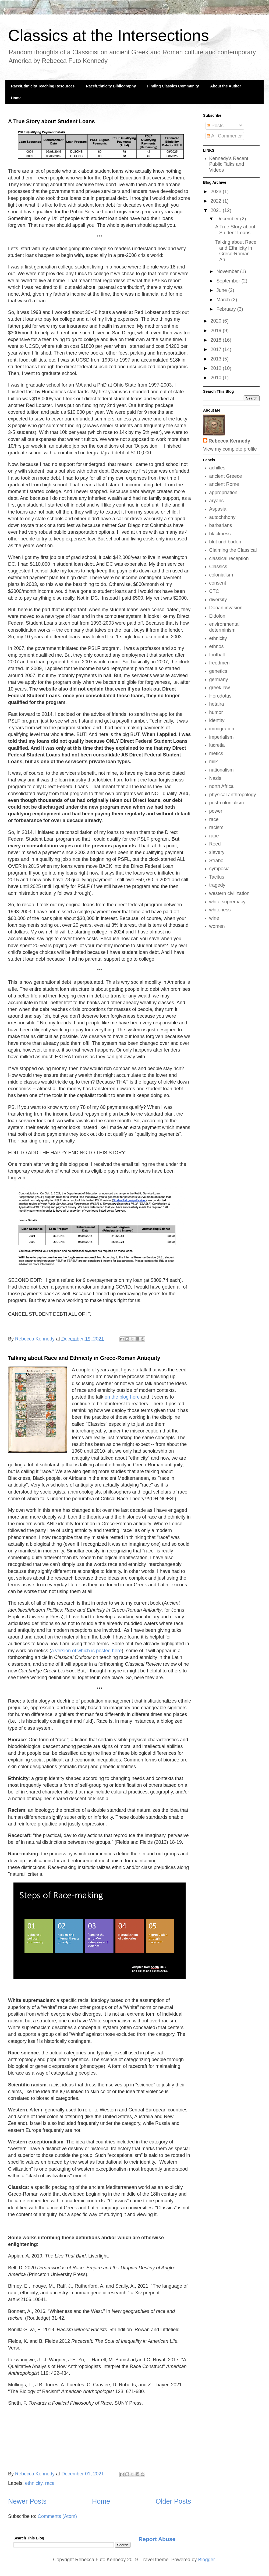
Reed (215, 844)
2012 (217, 368)
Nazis (215, 778)
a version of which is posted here (86, 1650)
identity (217, 720)
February (226, 309)
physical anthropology (232, 794)
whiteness (220, 909)
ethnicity (34, 2483)
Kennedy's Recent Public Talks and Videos (229, 164)
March (223, 299)
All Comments (224, 136)
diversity (218, 599)
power (215, 811)
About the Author (225, 86)
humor (216, 712)
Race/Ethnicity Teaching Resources (43, 86)
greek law (219, 687)
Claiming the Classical (233, 550)
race (50, 2483)
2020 (217, 321)
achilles (217, 467)
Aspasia (217, 509)
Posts (215, 125)
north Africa (221, 786)
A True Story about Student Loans (51, 121)
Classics (218, 566)
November (228, 271)
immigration (221, 728)
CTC (214, 591)
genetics (218, 671)
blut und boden (225, 541)
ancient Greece (225, 476)
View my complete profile (230, 449)
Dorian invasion (226, 607)
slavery (217, 852)
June (222, 290)
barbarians (220, 525)
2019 (217, 330)
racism (216, 827)
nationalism (221, 770)
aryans (216, 500)
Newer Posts (27, 2501)
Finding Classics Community (173, 86)
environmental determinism (224, 627)
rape (214, 835)
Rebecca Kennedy (229, 441)
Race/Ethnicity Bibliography (111, 86)
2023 (217, 191)
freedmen (219, 663)
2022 (217, 201)
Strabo (216, 860)
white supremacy (227, 901)
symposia (219, 868)
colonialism (221, 575)
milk (213, 761)
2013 (217, 359)
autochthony (222, 517)
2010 (217, 377)
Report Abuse (157, 2539)
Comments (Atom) (57, 2516)
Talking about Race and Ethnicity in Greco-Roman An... (235, 250)
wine (214, 918)
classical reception (229, 558)
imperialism (221, 737)
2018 (217, 340)
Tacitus (216, 877)
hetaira (216, 704)
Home (16, 98)
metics (216, 753)
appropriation (223, 492)
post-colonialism (226, 802)
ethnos (216, 646)
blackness (220, 533)
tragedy (217, 885)
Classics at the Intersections (108, 35)
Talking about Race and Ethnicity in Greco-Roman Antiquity (84, 1358)
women (217, 926)
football (217, 654)
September (228, 281)
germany (218, 679)
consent (217, 583)
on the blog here (122, 1397)
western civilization (229, 893)
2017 (217, 349)
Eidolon (217, 616)
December (228, 218)
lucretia (217, 745)
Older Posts (173, 2501)
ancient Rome (224, 484)
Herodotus (220, 696)
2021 (217, 210)
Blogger (206, 2559)
